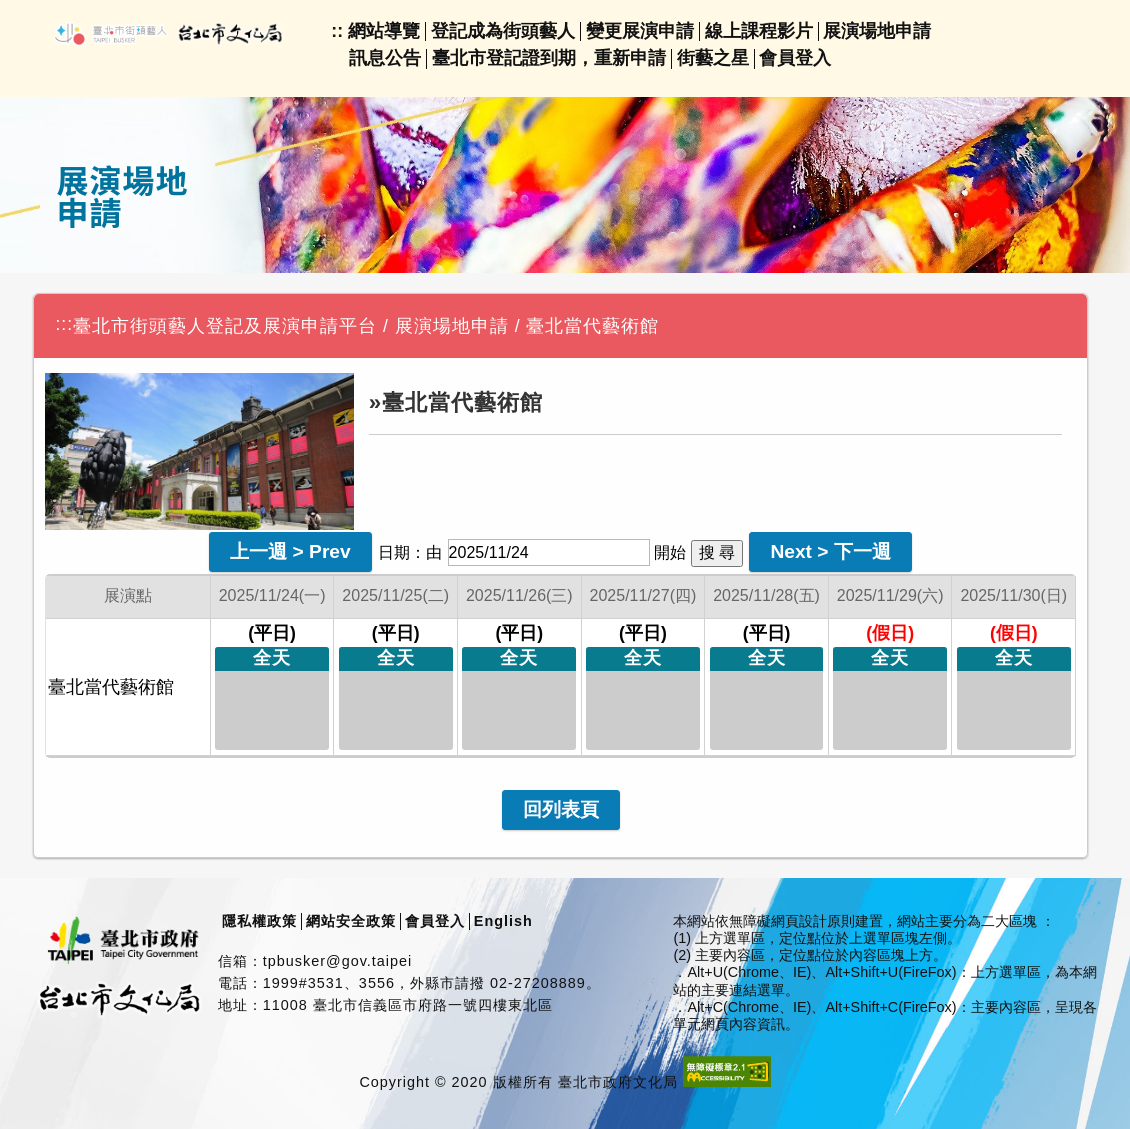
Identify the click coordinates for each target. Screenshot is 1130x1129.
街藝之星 (713, 58)
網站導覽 (384, 31)
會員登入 (795, 58)
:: (337, 31)
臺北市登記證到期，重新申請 (549, 58)
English (503, 921)
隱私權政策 (259, 921)
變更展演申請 (640, 31)
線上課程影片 (759, 31)
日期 (394, 552)
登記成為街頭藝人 (503, 31)
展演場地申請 (877, 31)
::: (64, 324)
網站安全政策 (351, 921)
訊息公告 (385, 58)
